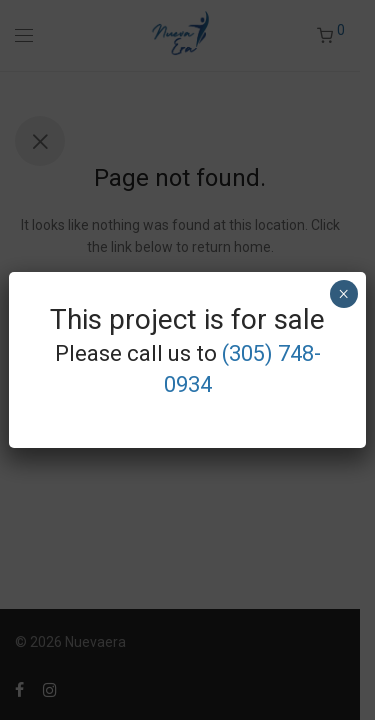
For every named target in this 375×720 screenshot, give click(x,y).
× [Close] (343, 294)
